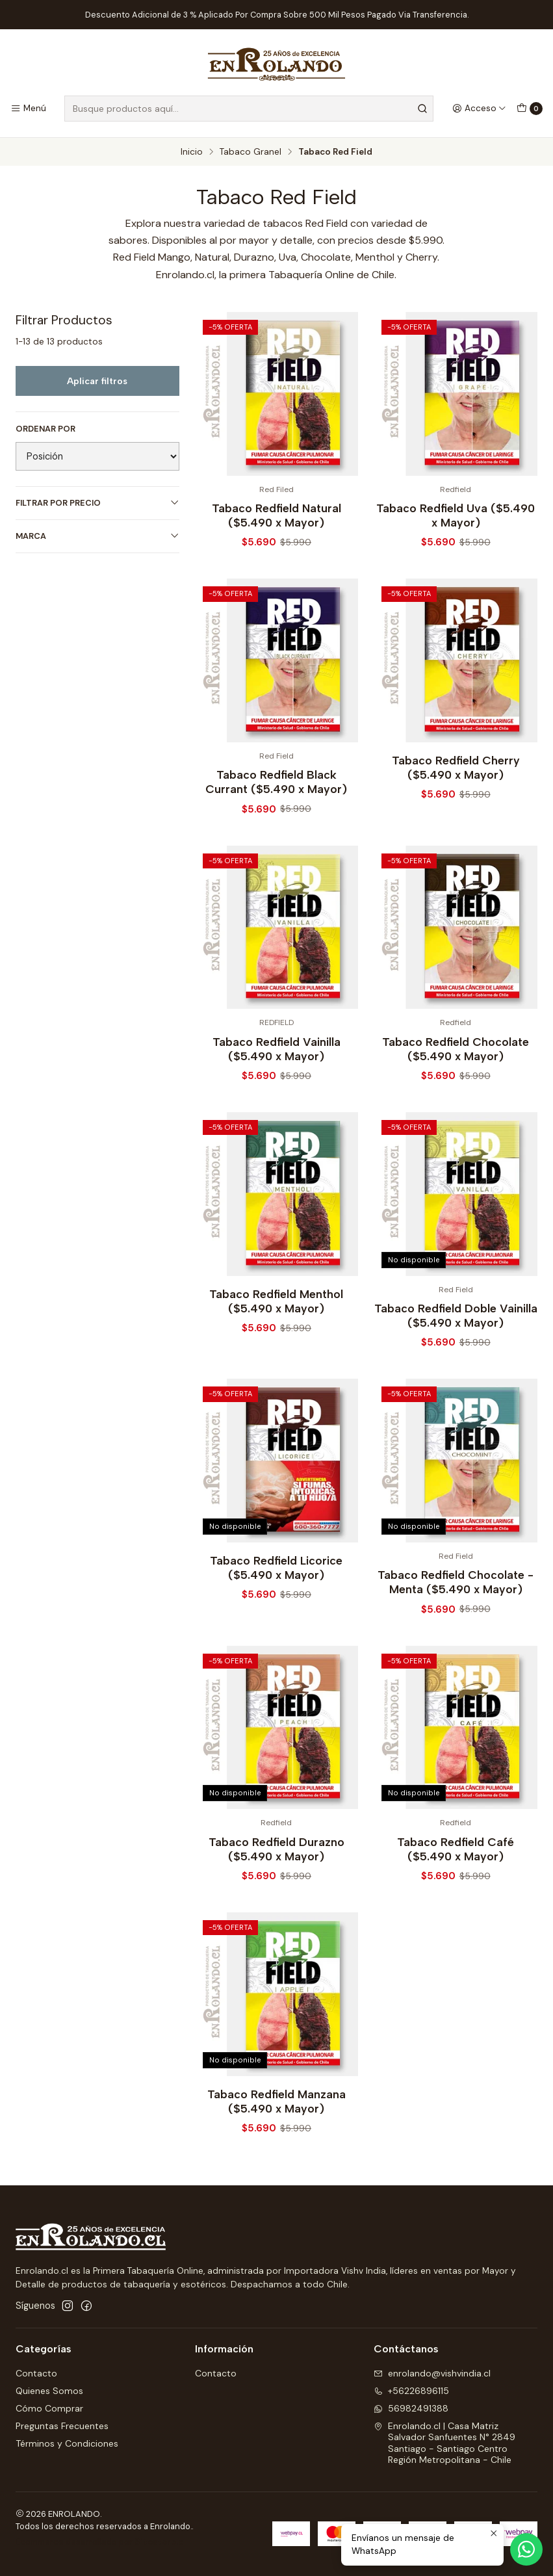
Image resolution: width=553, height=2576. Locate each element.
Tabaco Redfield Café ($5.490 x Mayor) (455, 1909)
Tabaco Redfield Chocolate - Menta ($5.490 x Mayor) (456, 1642)
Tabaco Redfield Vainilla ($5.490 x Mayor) (276, 1109)
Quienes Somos (49, 2391)
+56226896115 (411, 2391)
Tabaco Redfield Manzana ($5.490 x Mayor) (276, 2162)
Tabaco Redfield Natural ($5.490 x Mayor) (276, 515)
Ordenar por (45, 429)
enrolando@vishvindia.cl (432, 2373)
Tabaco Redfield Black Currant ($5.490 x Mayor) (276, 842)
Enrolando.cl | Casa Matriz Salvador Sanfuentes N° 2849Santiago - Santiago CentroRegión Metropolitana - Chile (444, 2443)
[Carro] (529, 108)
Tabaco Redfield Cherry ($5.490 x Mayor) (456, 828)
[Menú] (28, 108)
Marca (97, 535)
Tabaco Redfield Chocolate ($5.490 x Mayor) (455, 1109)
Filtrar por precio (97, 502)
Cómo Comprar (49, 2408)
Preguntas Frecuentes (62, 2426)
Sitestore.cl (160, 2541)
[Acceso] (479, 108)
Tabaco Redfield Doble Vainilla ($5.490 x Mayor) (455, 1376)
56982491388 (411, 2408)
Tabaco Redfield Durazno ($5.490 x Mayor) (276, 1909)
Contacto (36, 2373)
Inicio (192, 152)
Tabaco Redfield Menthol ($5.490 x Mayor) (276, 1361)
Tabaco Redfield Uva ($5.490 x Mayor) (455, 515)
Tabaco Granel (250, 152)
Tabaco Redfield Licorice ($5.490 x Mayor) (276, 1628)
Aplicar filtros (97, 381)
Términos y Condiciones (67, 2443)
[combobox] (248, 109)
